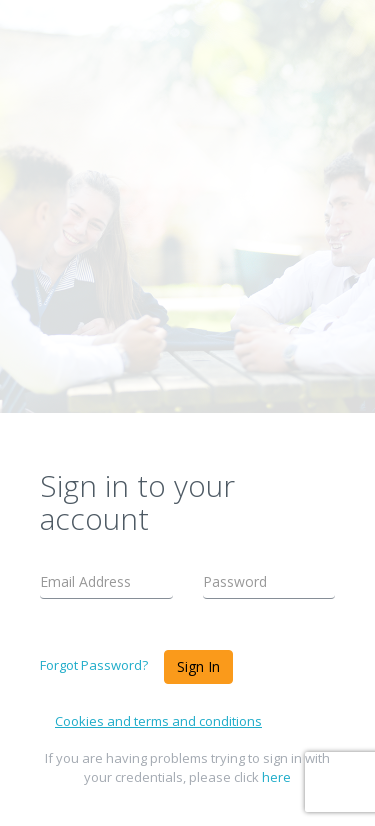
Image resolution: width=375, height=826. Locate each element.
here (276, 777)
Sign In (198, 666)
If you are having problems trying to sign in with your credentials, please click (187, 767)
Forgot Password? (94, 665)
